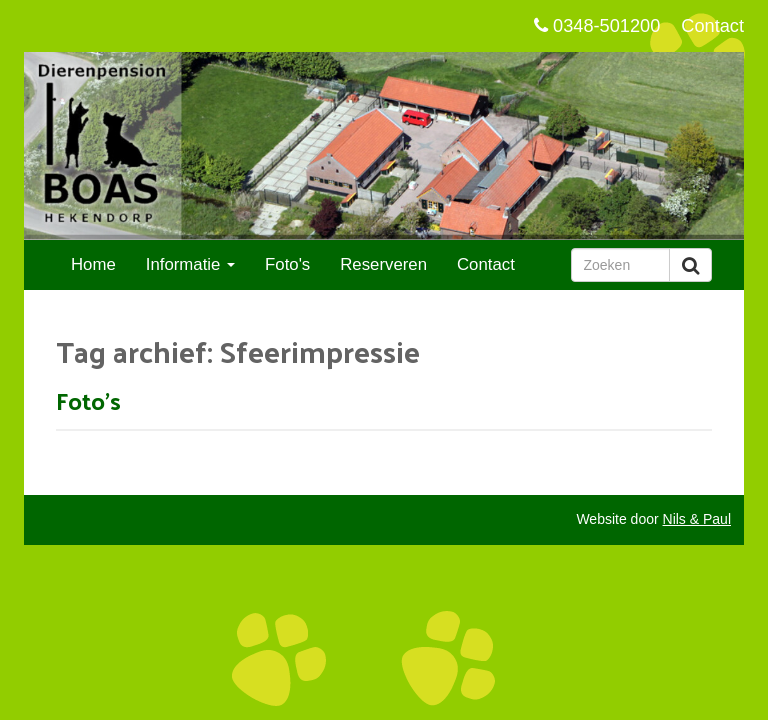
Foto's (287, 264)
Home (93, 264)
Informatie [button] (190, 264)
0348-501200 (597, 26)
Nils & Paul (697, 519)
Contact (712, 26)
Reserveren (383, 264)
